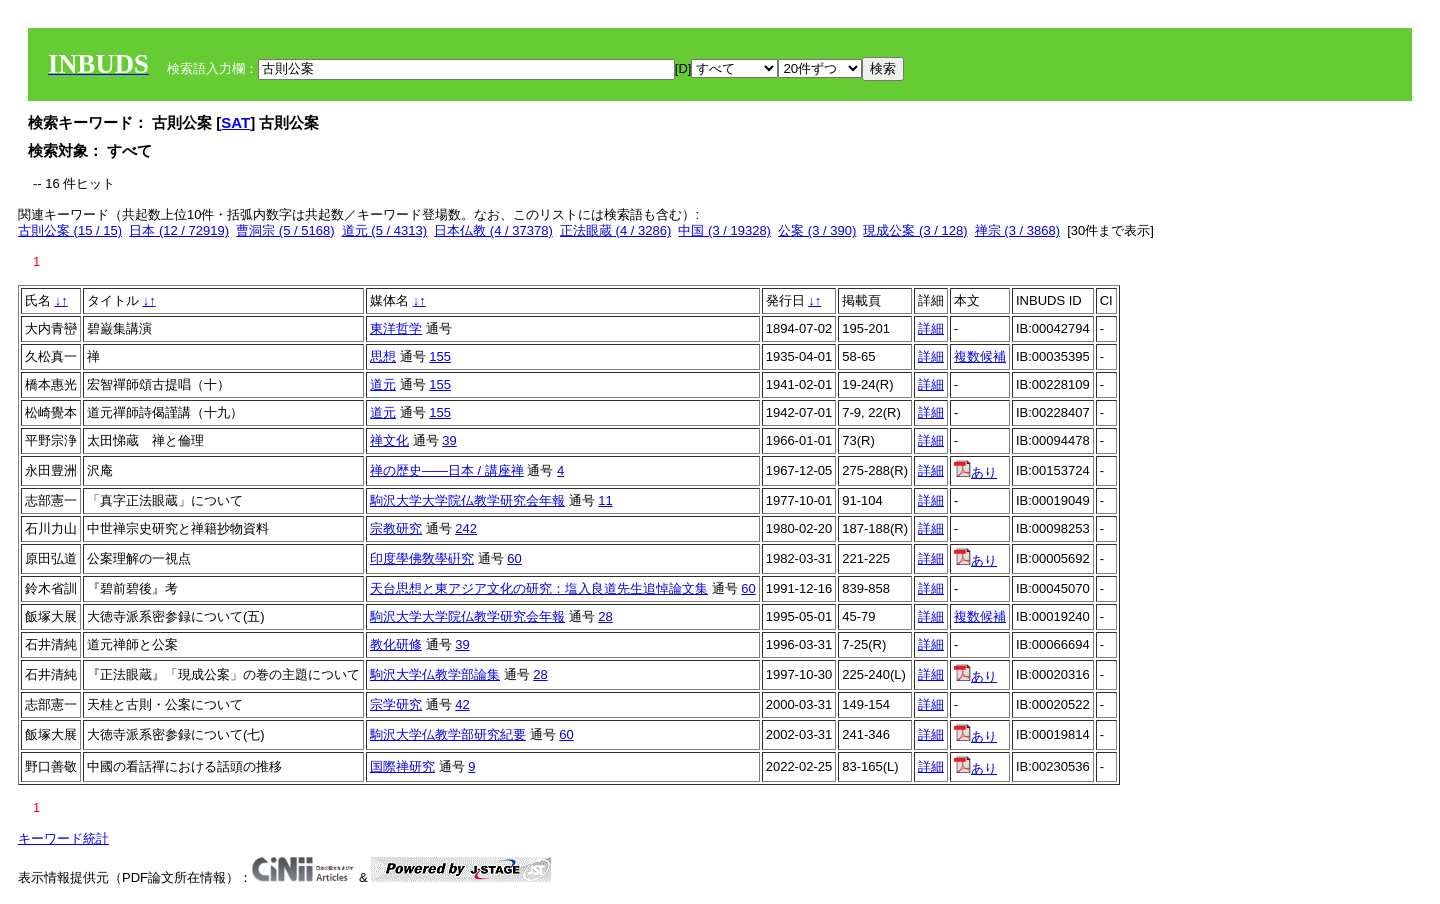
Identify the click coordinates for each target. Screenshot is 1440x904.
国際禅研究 (402, 766)
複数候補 (980, 356)
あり (975, 472)
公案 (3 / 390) (817, 230)
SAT (235, 122)
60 (514, 558)
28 (605, 616)
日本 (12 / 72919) (179, 230)
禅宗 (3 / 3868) (1017, 230)
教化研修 (396, 644)
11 (605, 500)
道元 (383, 384)
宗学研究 (396, 704)
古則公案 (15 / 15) (70, 230)
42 (462, 704)
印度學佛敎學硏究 (422, 558)
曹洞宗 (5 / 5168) (285, 230)
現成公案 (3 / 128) (915, 230)
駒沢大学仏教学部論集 (435, 674)
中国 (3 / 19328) (724, 230)
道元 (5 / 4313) (384, 230)
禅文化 (389, 440)
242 (466, 528)
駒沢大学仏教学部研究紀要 (448, 734)
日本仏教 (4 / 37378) (493, 230)
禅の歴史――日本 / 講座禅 (447, 470)
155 (440, 356)
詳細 (931, 328)
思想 (383, 356)
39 (449, 440)
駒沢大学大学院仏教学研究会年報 (467, 500)
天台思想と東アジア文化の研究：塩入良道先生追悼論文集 (539, 588)
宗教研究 (396, 528)
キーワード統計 (63, 838)
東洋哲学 (396, 328)
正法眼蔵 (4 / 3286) (615, 230)
